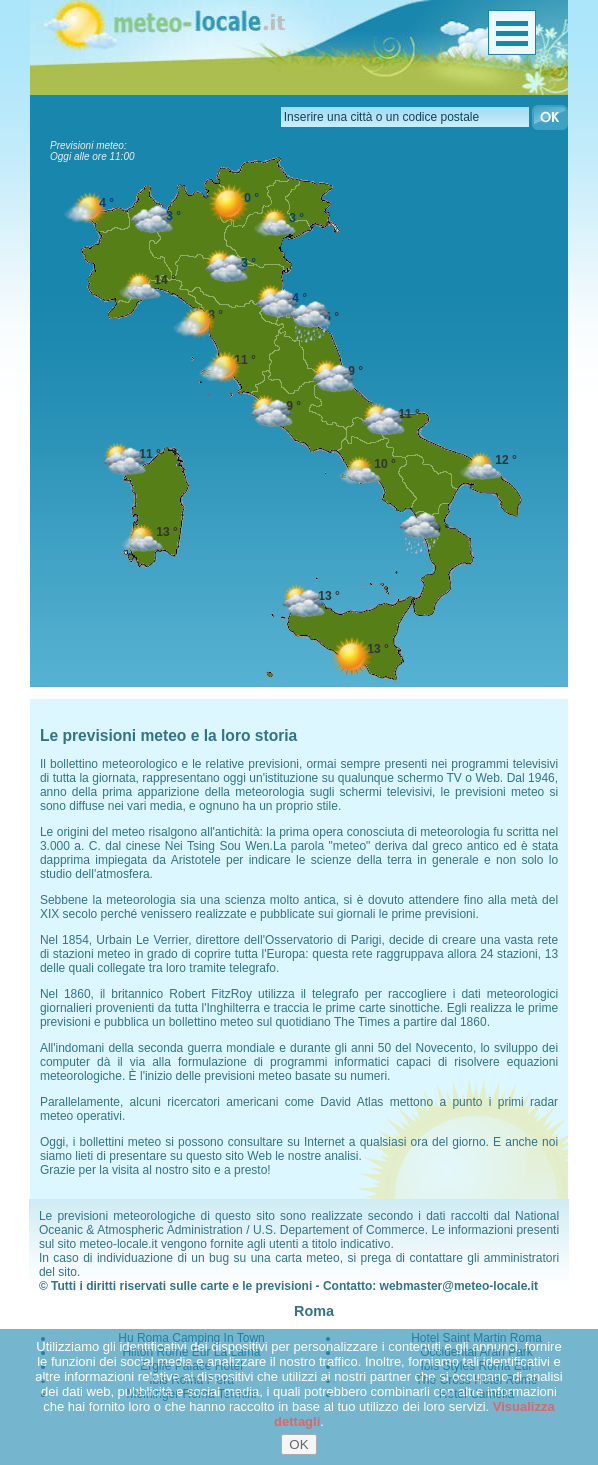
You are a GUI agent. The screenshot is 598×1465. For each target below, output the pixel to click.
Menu (512, 32)
